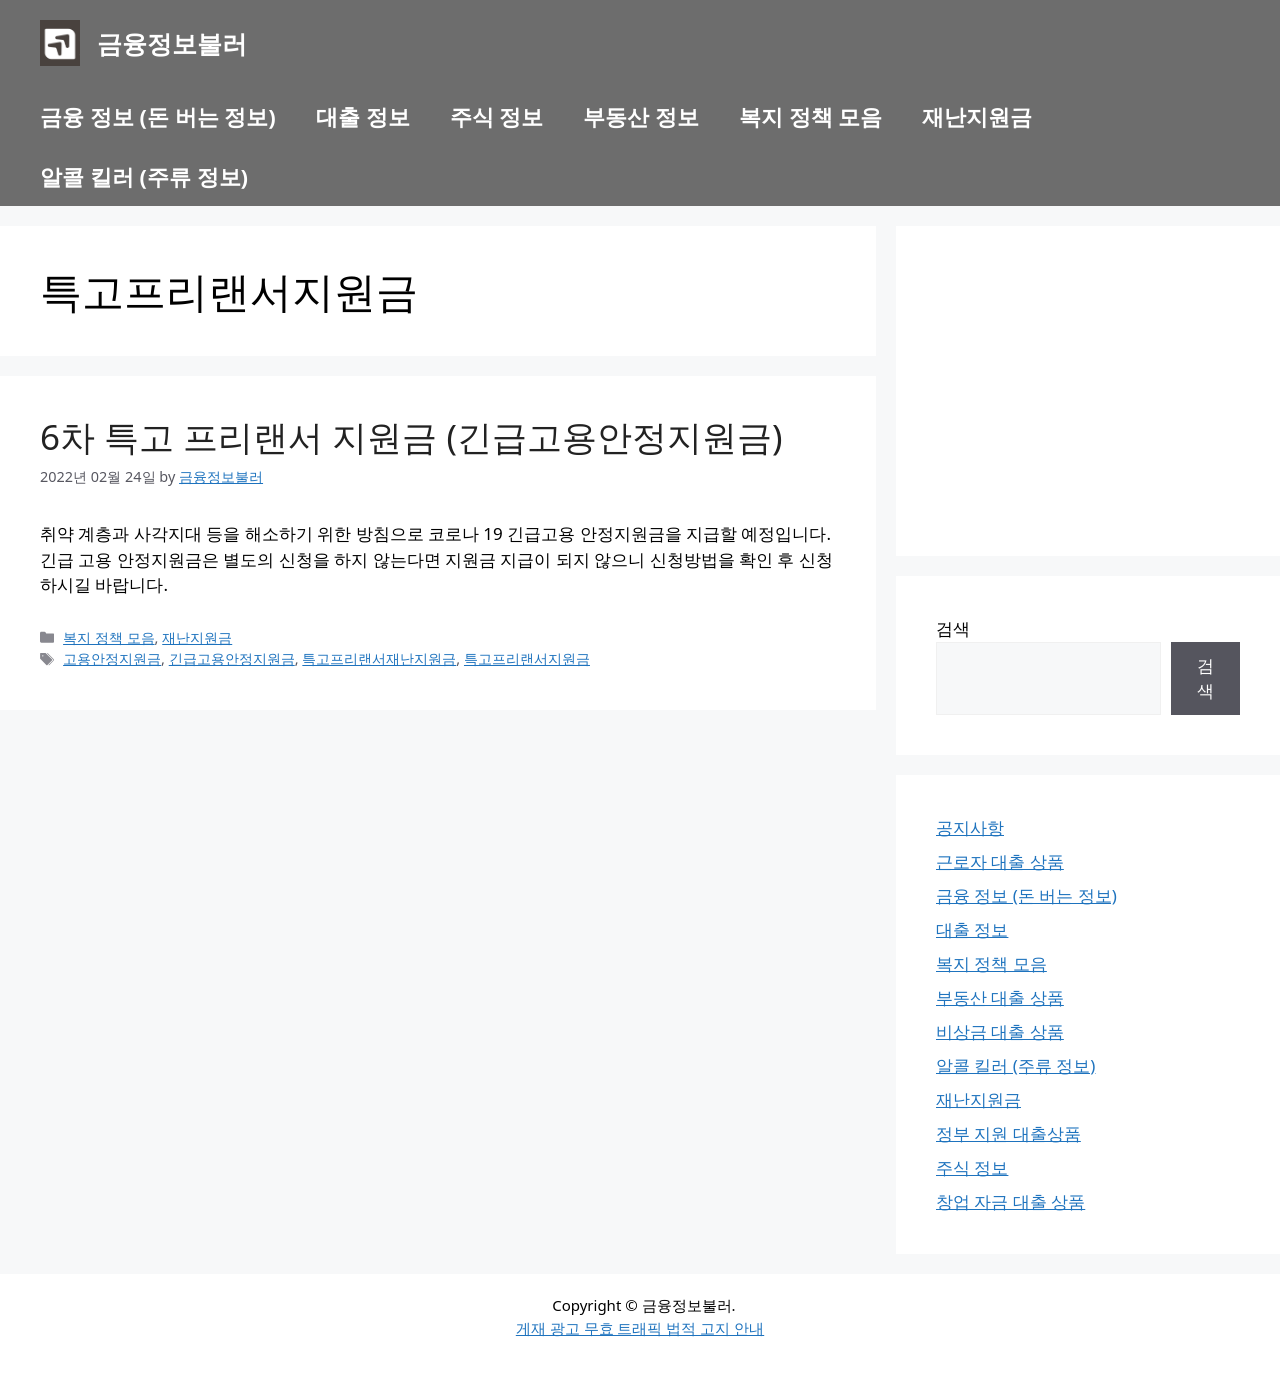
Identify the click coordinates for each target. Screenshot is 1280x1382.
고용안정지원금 (112, 658)
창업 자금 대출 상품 (1010, 1201)
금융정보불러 (172, 43)
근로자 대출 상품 (1000, 861)
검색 (953, 628)
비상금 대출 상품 (1000, 1031)
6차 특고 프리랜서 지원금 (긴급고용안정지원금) (411, 436)
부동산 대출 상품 (1000, 997)
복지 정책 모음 (810, 116)
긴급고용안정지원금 (232, 658)
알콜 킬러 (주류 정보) (144, 176)
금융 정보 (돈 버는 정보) (158, 116)
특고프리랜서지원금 (527, 658)
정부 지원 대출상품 (1008, 1133)
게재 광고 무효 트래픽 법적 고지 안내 (640, 1328)
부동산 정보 (641, 116)
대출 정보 (363, 116)
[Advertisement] (1088, 391)
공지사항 (970, 827)
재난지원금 (977, 116)
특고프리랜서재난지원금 (379, 658)
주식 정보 (497, 116)
